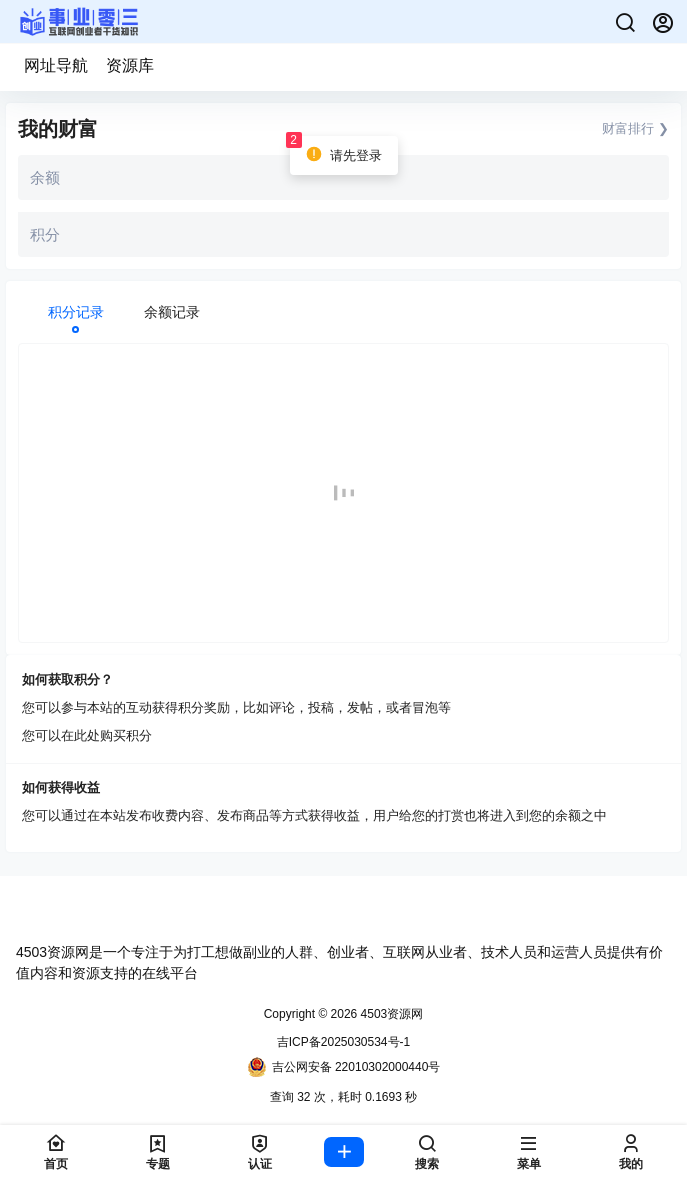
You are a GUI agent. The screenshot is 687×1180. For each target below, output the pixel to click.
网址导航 (56, 65)
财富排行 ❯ (635, 128)
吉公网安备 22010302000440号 (344, 1067)
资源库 (130, 65)
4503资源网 (390, 1014)
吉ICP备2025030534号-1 (343, 1042)
